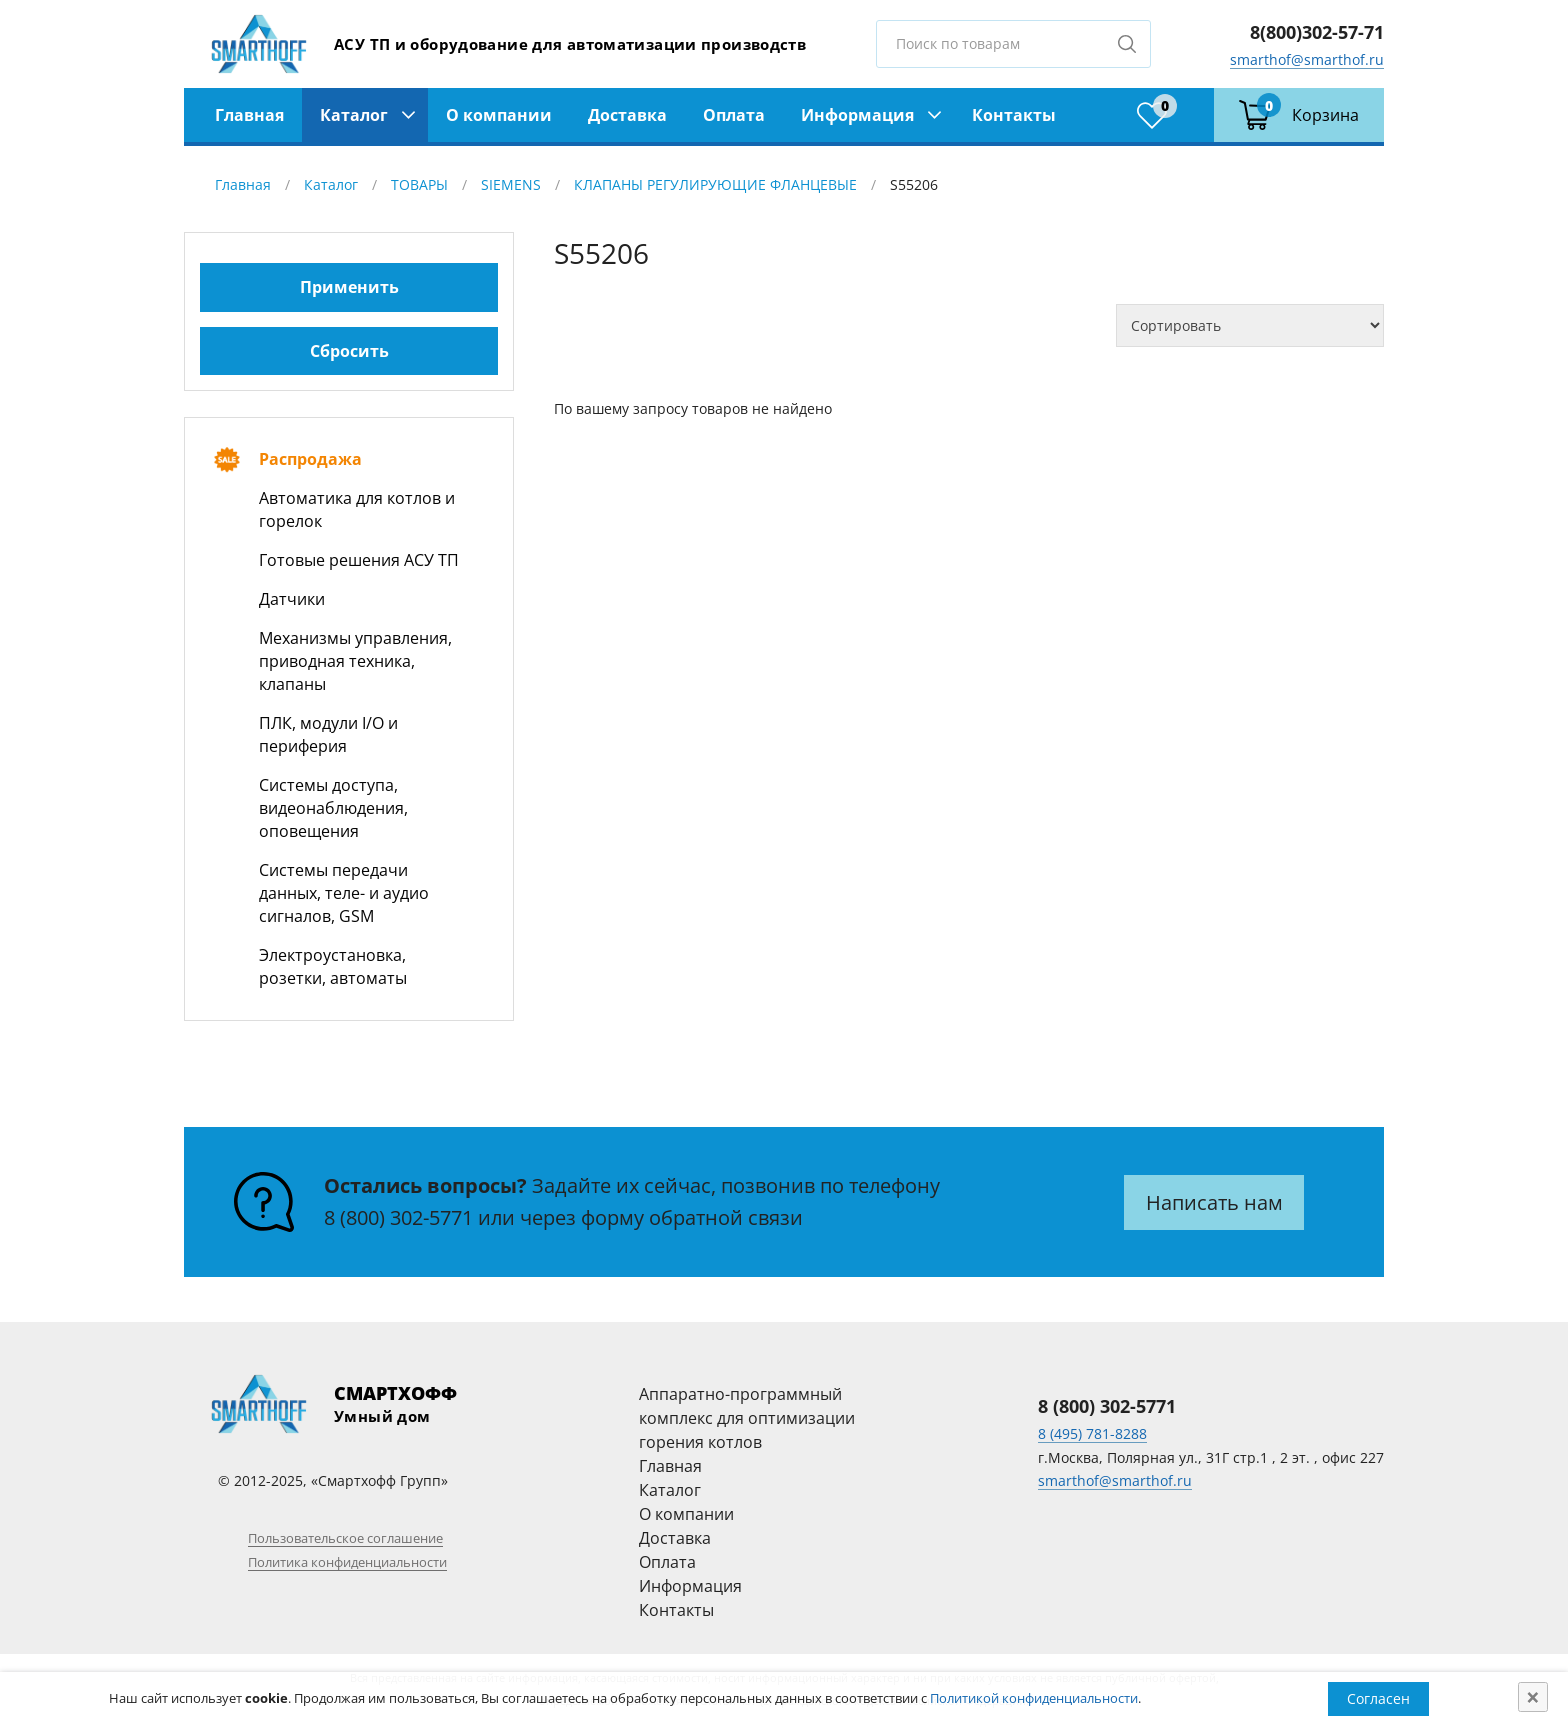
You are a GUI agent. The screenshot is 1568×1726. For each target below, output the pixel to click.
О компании (499, 115)
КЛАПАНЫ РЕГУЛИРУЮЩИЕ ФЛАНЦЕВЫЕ (715, 184)
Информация (857, 115)
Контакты (1014, 115)
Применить (349, 287)
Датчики (292, 599)
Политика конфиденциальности (347, 1562)
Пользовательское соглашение (345, 1538)
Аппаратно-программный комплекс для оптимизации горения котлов (747, 1418)
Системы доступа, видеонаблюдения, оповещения (333, 808)
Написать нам (1214, 1202)
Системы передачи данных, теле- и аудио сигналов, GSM (344, 893)
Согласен (1378, 1698)
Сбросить (349, 351)
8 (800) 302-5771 (398, 1217)
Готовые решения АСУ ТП (359, 560)
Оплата (734, 115)
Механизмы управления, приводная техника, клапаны (355, 661)
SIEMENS (511, 184)
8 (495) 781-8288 (1092, 1433)
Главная (249, 115)
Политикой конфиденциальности (1034, 1698)
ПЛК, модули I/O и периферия (328, 734)
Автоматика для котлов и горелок (357, 509)
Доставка (627, 115)
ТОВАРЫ (419, 184)
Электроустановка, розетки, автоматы (333, 966)
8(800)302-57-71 (1317, 32)
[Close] (1533, 1697)
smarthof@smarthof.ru (1307, 59)
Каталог (354, 115)
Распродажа (310, 459)
